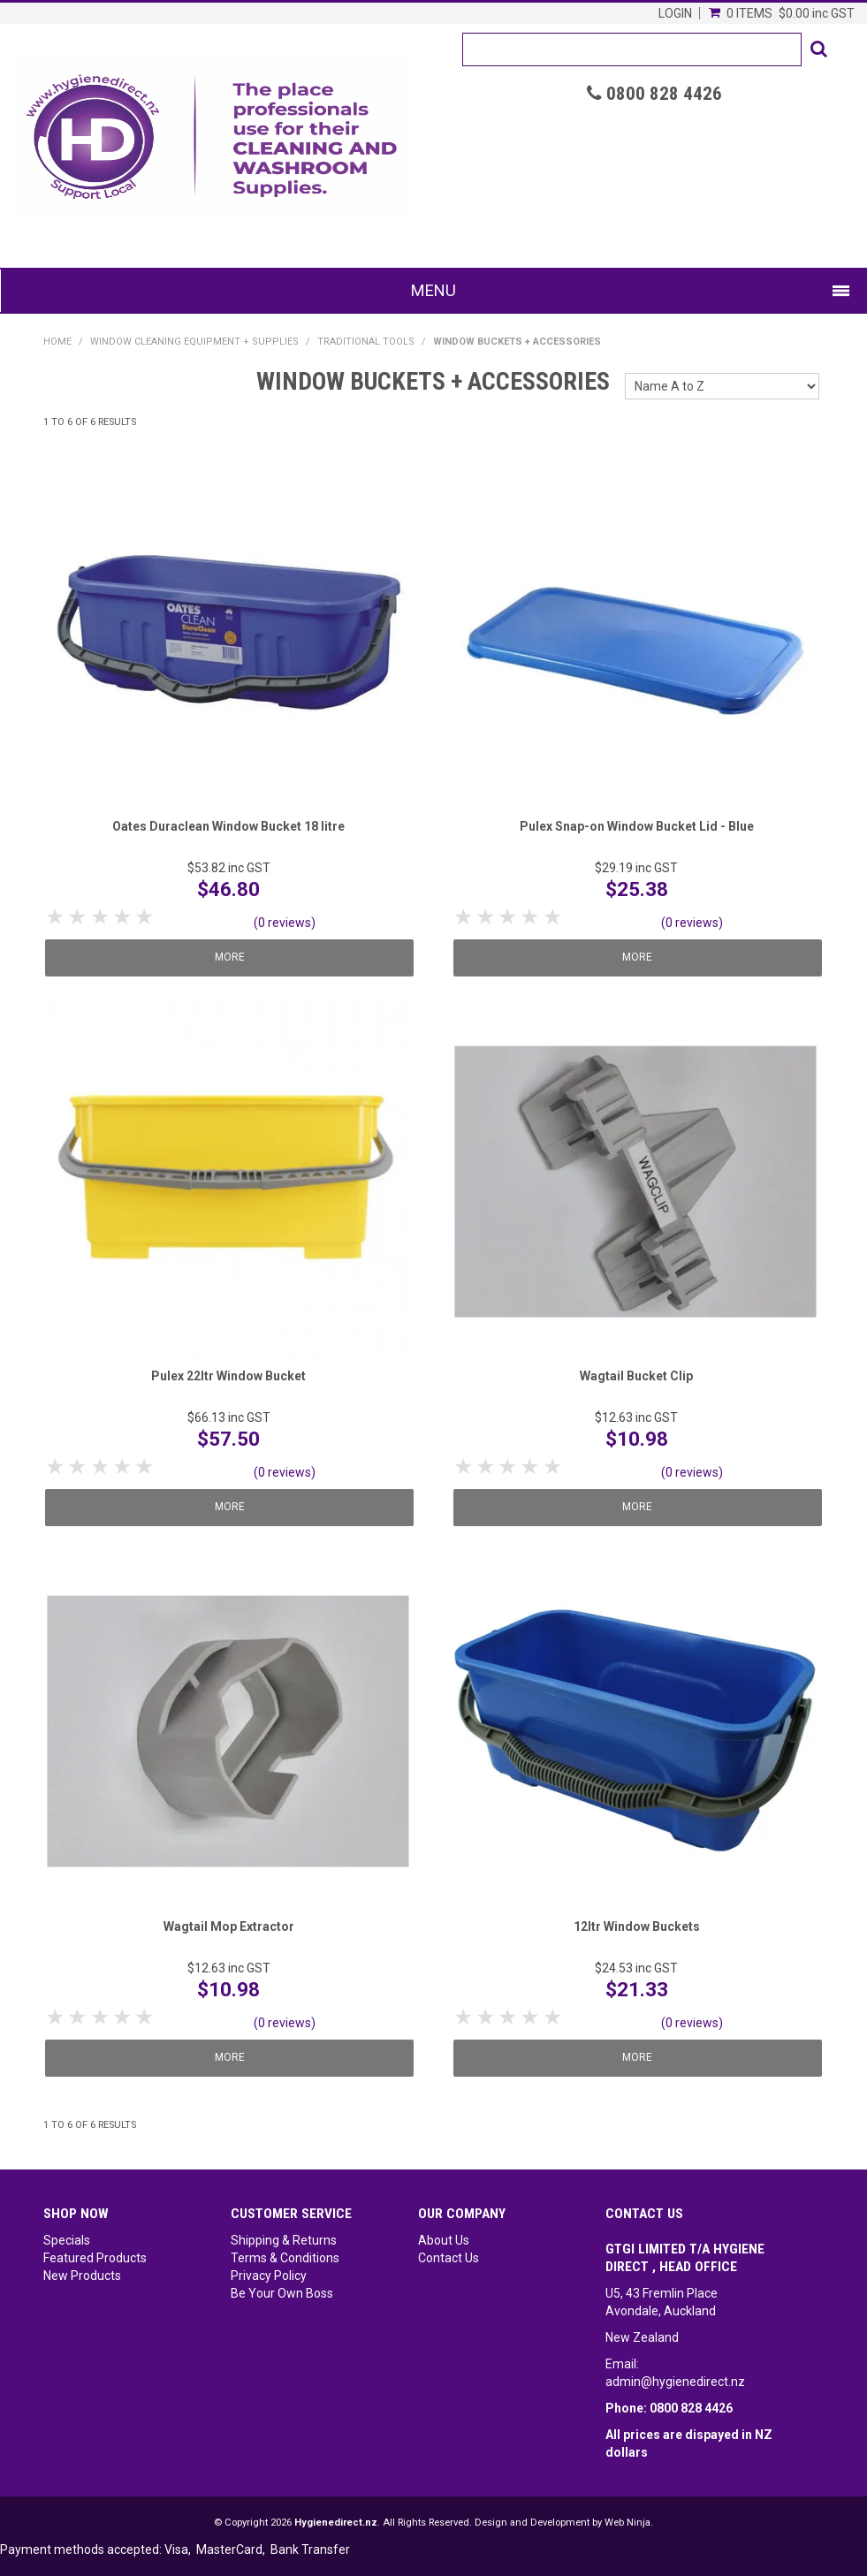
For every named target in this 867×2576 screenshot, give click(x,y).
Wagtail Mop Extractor (229, 1926)
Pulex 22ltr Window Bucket (228, 1376)
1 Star (56, 917)
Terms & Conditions (285, 2258)
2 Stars (78, 917)
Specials (66, 2240)
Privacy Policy (269, 2275)
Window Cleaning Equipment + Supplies (194, 341)
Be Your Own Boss (282, 2293)
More (232, 957)
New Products (82, 2275)
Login (675, 13)
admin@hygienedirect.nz (675, 2382)
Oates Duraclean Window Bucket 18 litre (228, 826)
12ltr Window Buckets (637, 1926)
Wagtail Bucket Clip (636, 1376)
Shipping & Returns (284, 2240)
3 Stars (101, 917)
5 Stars (145, 917)
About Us (443, 2240)
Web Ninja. (629, 2522)
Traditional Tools (365, 341)
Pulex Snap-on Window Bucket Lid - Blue (637, 826)
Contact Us (448, 2258)
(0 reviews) (285, 923)
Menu (433, 290)
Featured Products (95, 2258)
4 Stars (123, 917)
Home (57, 341)
